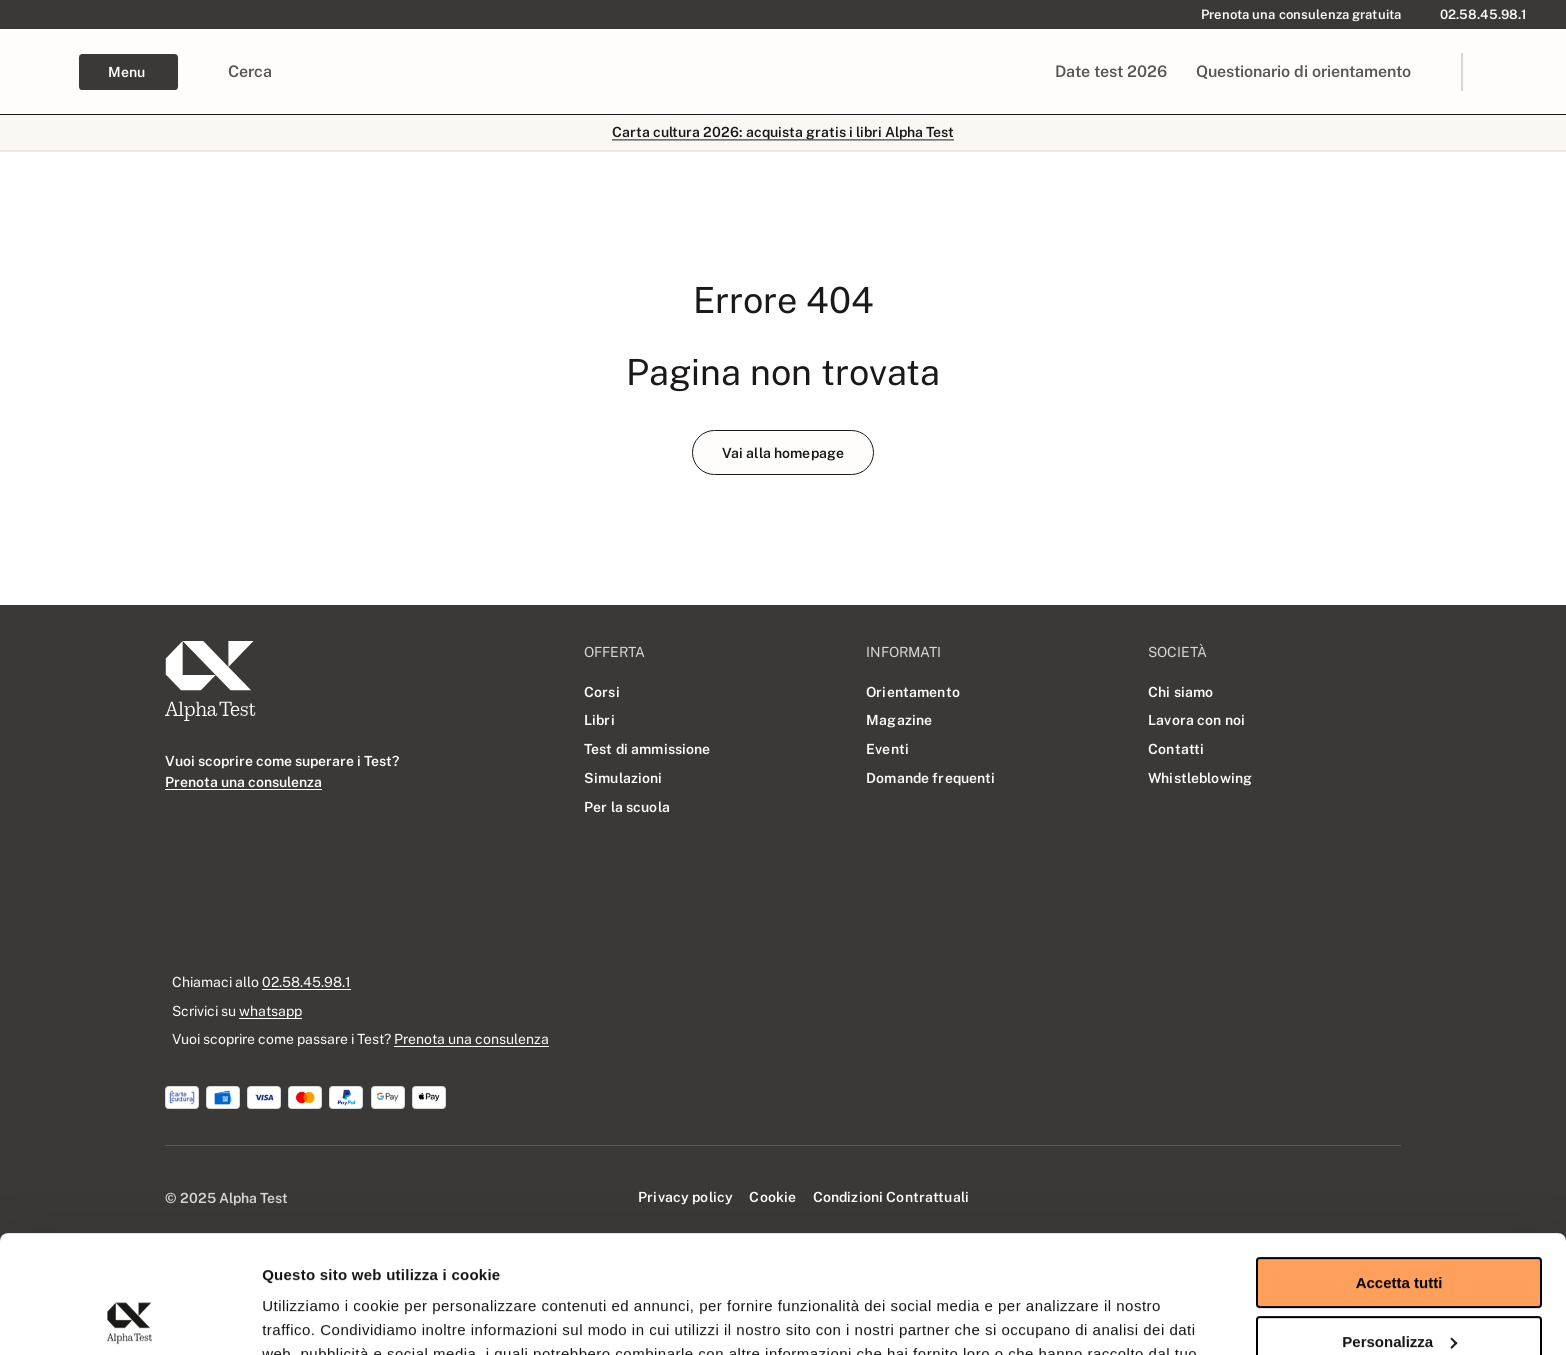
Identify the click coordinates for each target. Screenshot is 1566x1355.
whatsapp (270, 1010)
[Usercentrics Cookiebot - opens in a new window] (129, 1316)
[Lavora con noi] (1196, 720)
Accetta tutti (1399, 1165)
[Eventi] (887, 748)
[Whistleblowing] (1200, 777)
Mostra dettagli (316, 1315)
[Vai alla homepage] (783, 452)
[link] (1522, 71)
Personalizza (1399, 1223)
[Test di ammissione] (647, 748)
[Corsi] (602, 691)
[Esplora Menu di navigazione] (128, 72)
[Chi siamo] (1181, 691)
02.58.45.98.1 (306, 981)
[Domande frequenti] (931, 777)
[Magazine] (899, 720)
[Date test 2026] (1111, 72)
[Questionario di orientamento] (1303, 72)
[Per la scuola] (627, 806)
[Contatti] (1176, 748)
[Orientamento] (913, 691)
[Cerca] (250, 72)
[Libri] (599, 720)
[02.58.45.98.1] (1479, 14)
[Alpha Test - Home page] (39, 71)
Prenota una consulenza (471, 1038)
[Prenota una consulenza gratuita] (1297, 14)
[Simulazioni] (623, 777)
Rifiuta (1399, 1282)
